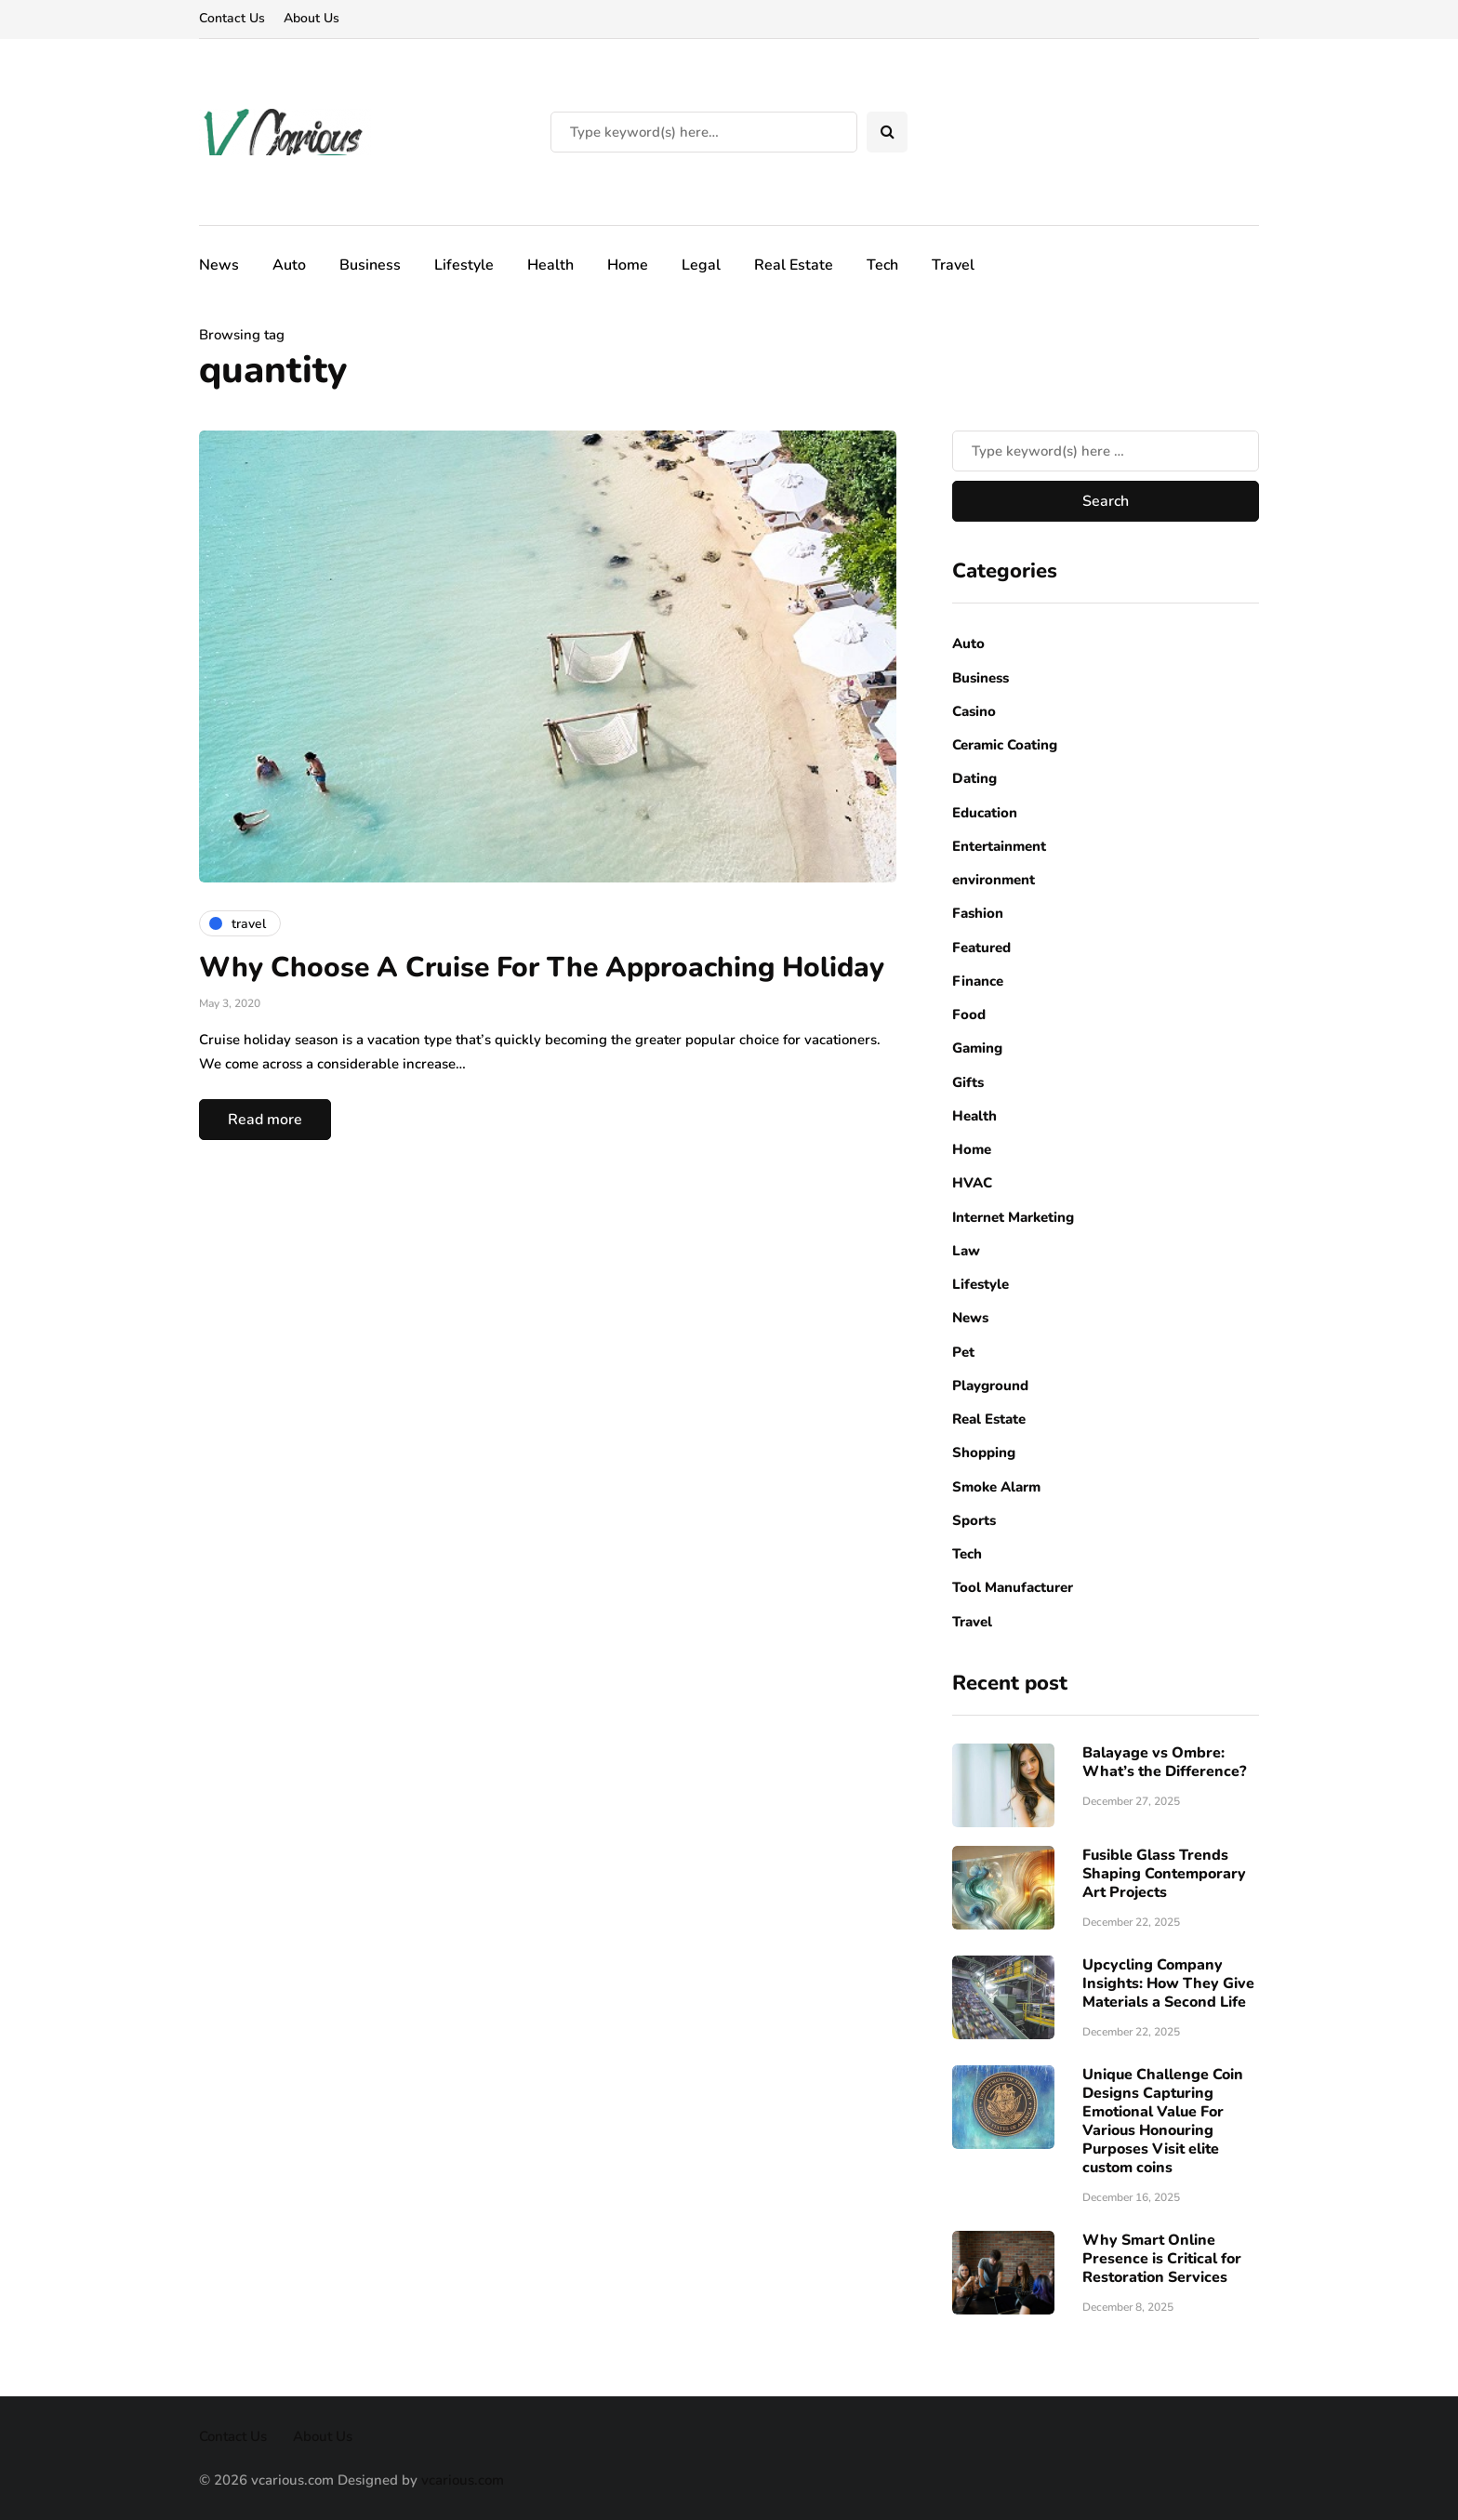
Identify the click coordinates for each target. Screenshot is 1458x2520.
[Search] (703, 132)
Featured (981, 947)
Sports (974, 1520)
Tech (882, 265)
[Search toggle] (887, 132)
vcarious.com (462, 2480)
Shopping (983, 1452)
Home (627, 265)
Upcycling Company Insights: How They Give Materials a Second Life (1168, 1983)
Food (969, 1014)
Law (966, 1250)
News (219, 265)
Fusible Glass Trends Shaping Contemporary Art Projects (1164, 1874)
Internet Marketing (1013, 1217)
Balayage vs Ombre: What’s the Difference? (1164, 1762)
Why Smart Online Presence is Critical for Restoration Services (1161, 2259)
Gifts (968, 1082)
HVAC (972, 1183)
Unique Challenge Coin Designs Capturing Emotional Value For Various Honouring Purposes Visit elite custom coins (1162, 2121)
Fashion (977, 913)
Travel (953, 265)
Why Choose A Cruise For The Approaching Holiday (541, 967)
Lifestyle (464, 265)
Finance (977, 981)
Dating (974, 778)
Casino (974, 711)
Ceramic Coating (1004, 745)
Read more (265, 1119)
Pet (963, 1352)
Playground (990, 1385)
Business (370, 265)
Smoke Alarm (996, 1487)
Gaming (977, 1048)
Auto (289, 265)
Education (984, 812)
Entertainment (999, 846)
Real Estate (793, 265)
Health (550, 265)
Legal (701, 265)
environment (993, 879)
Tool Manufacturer (1012, 1587)
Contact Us (232, 18)
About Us (311, 18)
